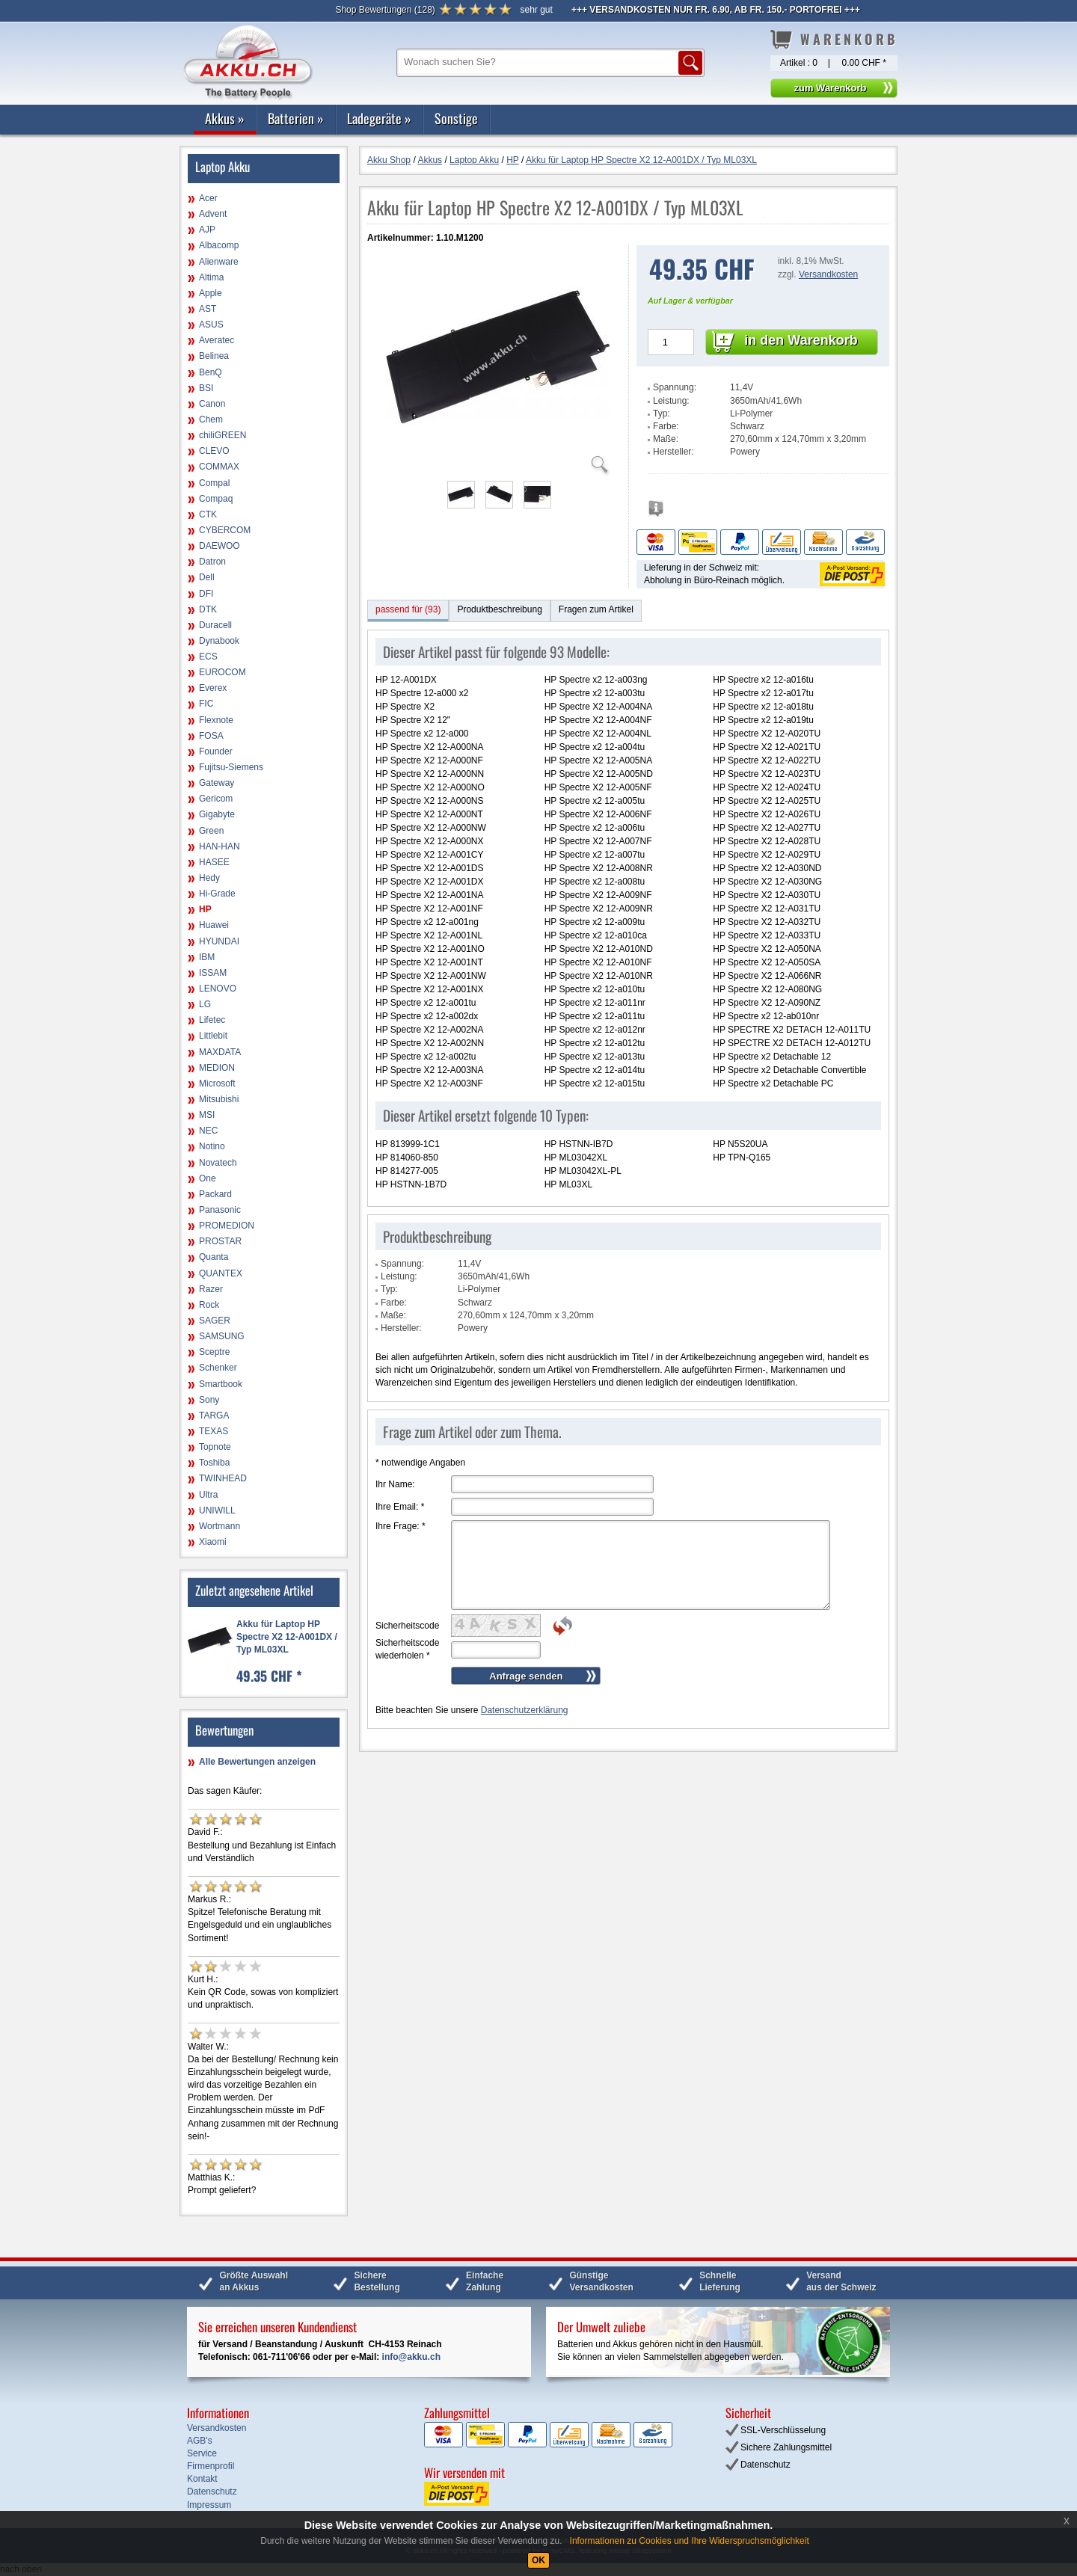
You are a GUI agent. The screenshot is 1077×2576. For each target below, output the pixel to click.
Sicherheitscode (407, 1625)
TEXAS (213, 1431)
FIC (206, 703)
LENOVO (217, 988)
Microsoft (217, 1083)
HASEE (214, 862)
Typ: (661, 413)
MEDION (217, 1068)
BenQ (210, 372)
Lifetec (212, 1020)
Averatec (216, 340)
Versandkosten (828, 274)
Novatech (218, 1163)
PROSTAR (220, 1241)
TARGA (214, 1415)
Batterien (296, 118)
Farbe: (666, 426)
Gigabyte (217, 814)
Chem (211, 419)
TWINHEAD (223, 1478)
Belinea (214, 356)
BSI (206, 388)
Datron (212, 561)
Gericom (216, 798)
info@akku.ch (411, 2357)
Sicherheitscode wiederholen (407, 1649)
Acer (208, 198)
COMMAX (219, 466)
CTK (208, 514)
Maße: (665, 439)
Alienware (219, 261)
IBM (207, 957)
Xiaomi (213, 1542)
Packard (215, 1194)
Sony (209, 1400)
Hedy (209, 878)
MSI (207, 1115)
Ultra (208, 1495)
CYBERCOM (225, 530)
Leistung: (671, 401)
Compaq (216, 499)
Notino (212, 1146)
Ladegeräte (379, 118)
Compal (214, 483)
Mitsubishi (219, 1099)
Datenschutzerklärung (524, 1710)
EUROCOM (222, 672)
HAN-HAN (219, 846)
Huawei (214, 925)
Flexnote (216, 720)
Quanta (213, 1257)
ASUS (211, 324)
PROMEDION (226, 1225)
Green (211, 831)
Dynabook (219, 641)
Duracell (215, 625)
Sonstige (456, 118)
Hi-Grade (217, 893)
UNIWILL (217, 1510)
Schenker (218, 1367)
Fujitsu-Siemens (231, 767)
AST (207, 309)
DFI (206, 593)
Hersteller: (673, 451)
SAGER (214, 1320)
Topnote (215, 1447)
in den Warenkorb (800, 340)
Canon (212, 404)
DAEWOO (219, 546)
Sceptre (214, 1352)
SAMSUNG (222, 1336)
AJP (207, 229)
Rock (209, 1305)
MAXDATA (220, 1052)
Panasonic (220, 1210)
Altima (211, 277)
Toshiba (214, 1462)
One (207, 1178)
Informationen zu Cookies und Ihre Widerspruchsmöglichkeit (689, 2541)
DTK (208, 609)
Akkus (225, 118)
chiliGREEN (222, 435)
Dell (207, 577)
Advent (213, 214)
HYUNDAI (219, 941)
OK (538, 2560)
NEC (208, 1130)
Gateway (216, 783)
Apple (210, 293)
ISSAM (213, 973)
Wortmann (219, 1526)
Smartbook (220, 1384)
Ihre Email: (399, 1506)
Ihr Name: (395, 1484)
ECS (208, 656)
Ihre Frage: (400, 1526)
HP (205, 909)
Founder (216, 751)
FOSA (211, 736)
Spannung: (674, 387)
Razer (211, 1289)
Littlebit (213, 1035)
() (385, 9)
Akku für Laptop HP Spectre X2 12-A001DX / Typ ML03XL (286, 1637)
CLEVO (214, 451)
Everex (213, 688)
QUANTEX (220, 1273)
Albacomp (219, 245)
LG (205, 1004)
